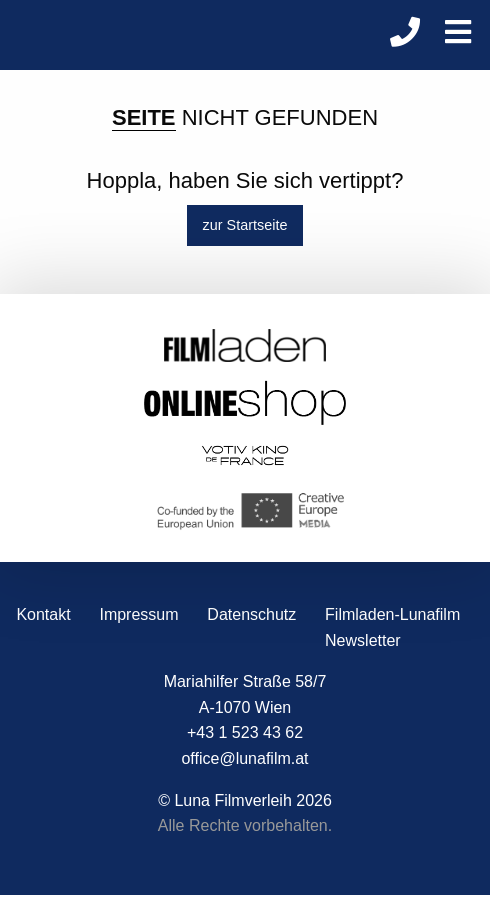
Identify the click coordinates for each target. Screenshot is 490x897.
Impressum (138, 614)
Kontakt (43, 614)
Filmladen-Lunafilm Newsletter (392, 627)
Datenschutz (251, 614)
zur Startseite (245, 225)
